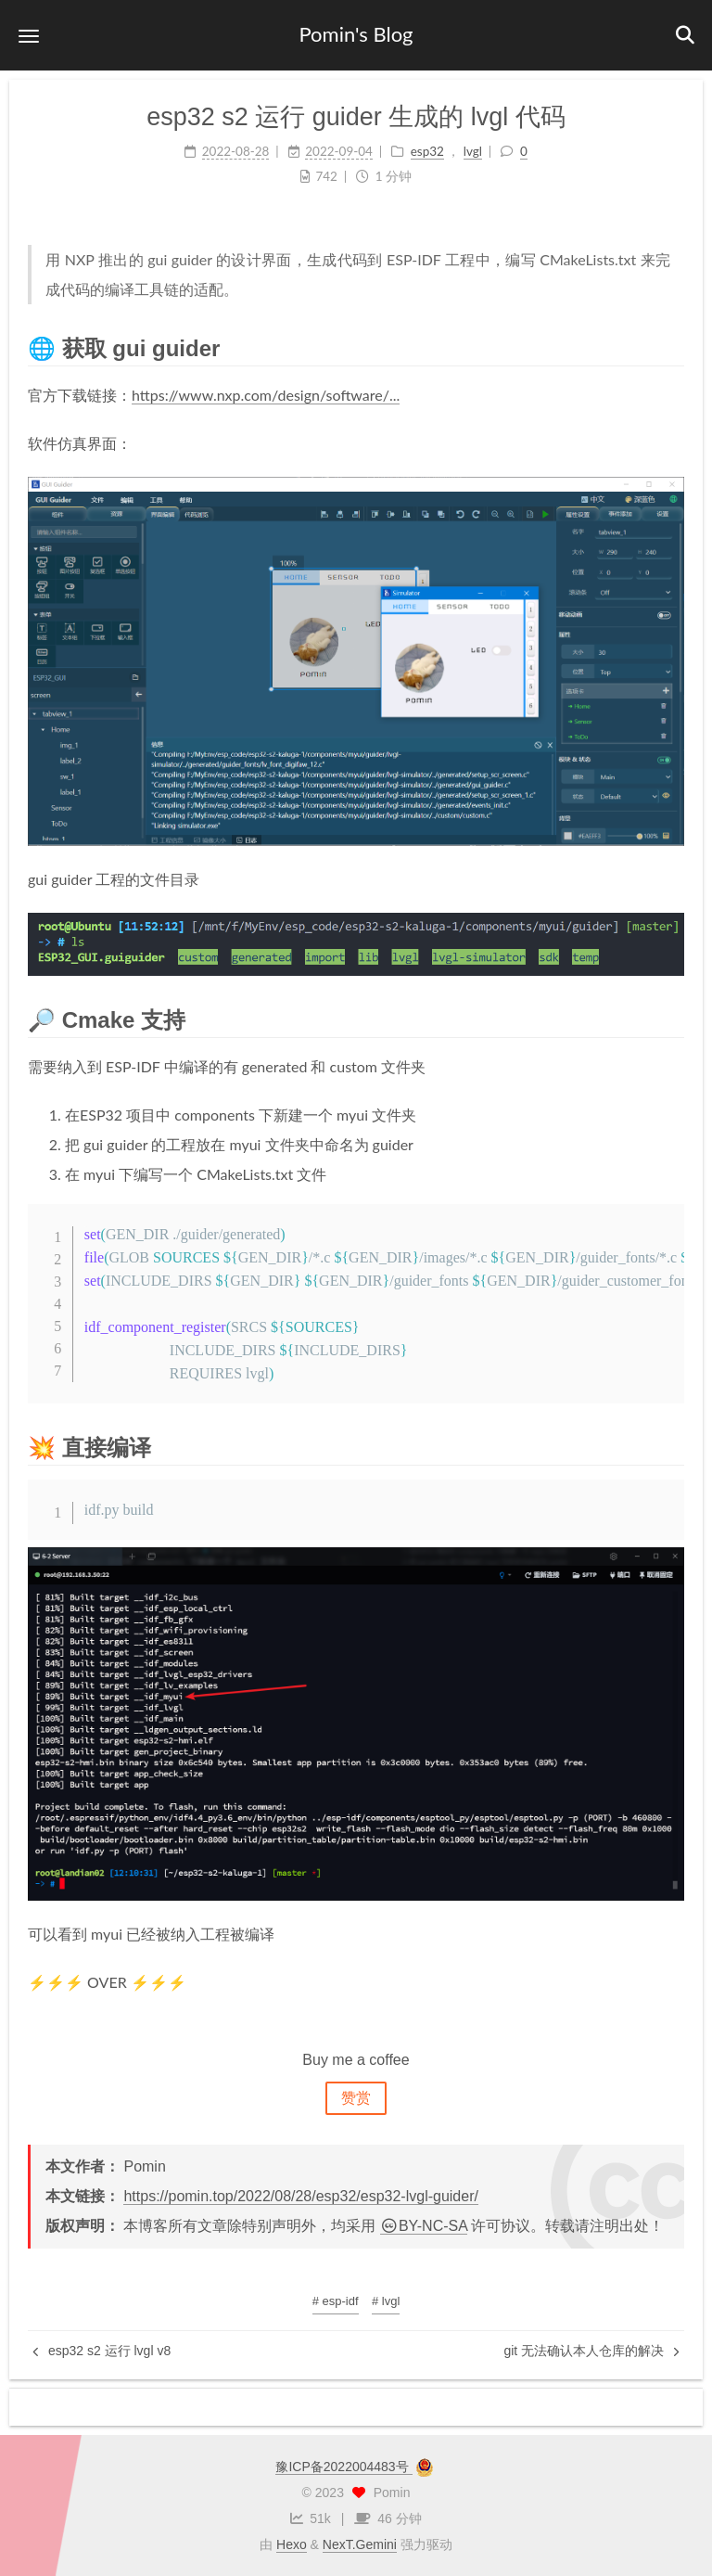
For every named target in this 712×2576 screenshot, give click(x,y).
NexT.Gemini (360, 2544)
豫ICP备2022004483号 (343, 2466)
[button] (28, 35)
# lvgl (386, 2301)
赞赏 (356, 2098)
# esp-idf (335, 2301)
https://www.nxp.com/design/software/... (266, 395)
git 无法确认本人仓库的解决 (591, 2350)
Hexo (291, 2544)
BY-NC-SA (423, 2226)
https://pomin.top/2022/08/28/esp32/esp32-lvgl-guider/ (300, 2196)
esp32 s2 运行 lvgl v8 (101, 2350)
